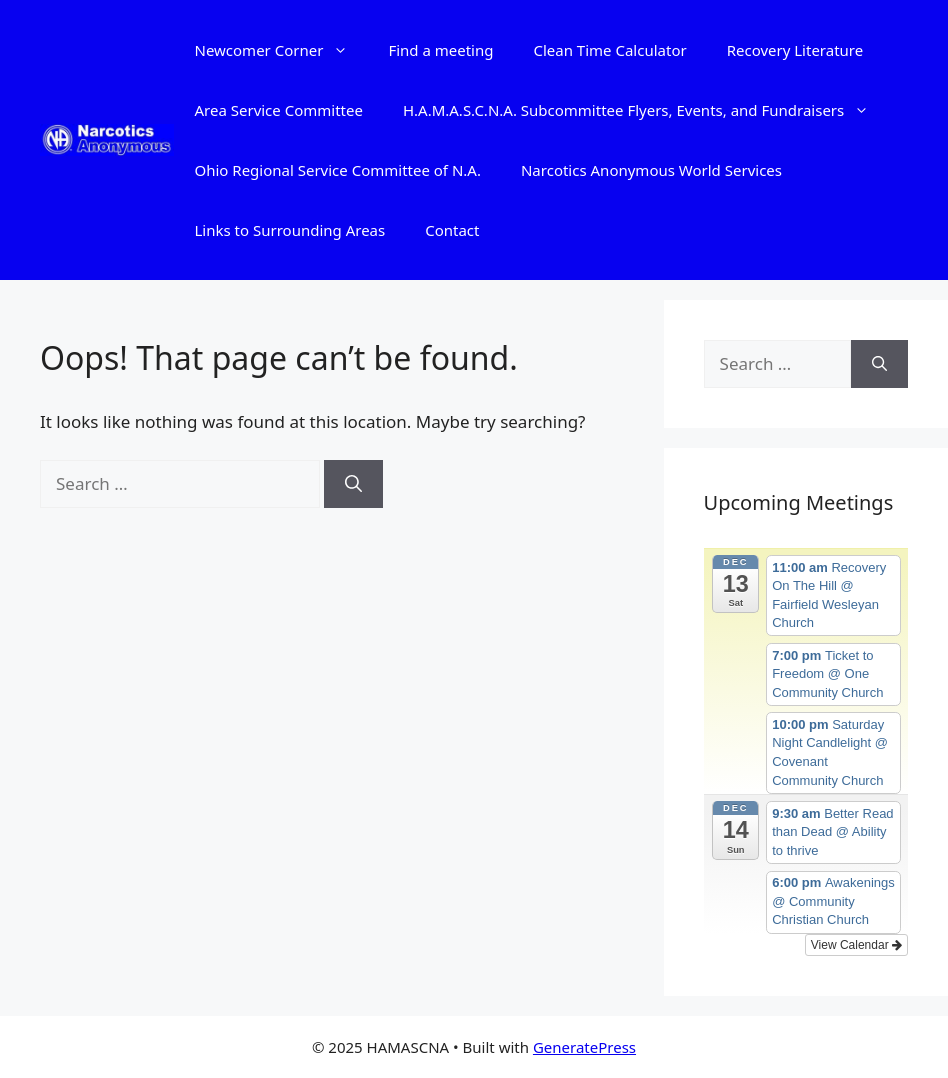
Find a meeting (440, 50)
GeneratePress (584, 1047)
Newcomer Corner (281, 50)
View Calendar (856, 945)
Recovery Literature (795, 50)
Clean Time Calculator (609, 50)
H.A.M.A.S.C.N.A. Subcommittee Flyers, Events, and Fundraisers (646, 110)
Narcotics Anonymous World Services (651, 170)
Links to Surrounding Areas (289, 230)
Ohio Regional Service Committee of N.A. (337, 170)
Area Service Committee (278, 110)
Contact (452, 230)
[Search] (353, 484)
